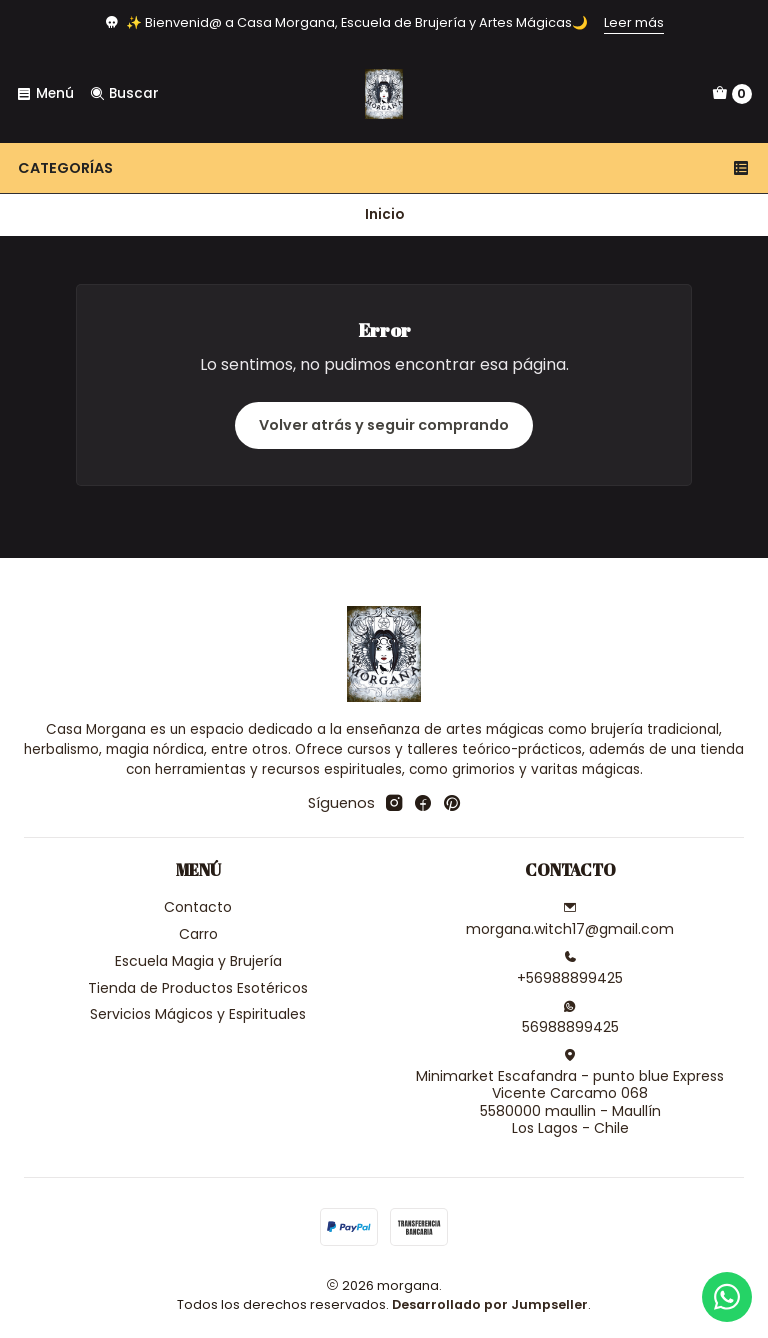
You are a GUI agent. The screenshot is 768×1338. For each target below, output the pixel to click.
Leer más (634, 22)
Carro (198, 934)
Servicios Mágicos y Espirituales (198, 1014)
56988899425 (570, 1018)
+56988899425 (570, 969)
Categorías (384, 168)
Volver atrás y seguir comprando (384, 425)
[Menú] (45, 94)
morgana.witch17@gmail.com (570, 920)
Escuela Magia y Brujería (198, 961)
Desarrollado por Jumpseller (490, 1304)
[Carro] (732, 94)
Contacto (198, 907)
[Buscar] (123, 94)
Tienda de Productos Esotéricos (198, 988)
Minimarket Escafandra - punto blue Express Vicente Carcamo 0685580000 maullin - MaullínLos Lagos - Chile (570, 1093)
